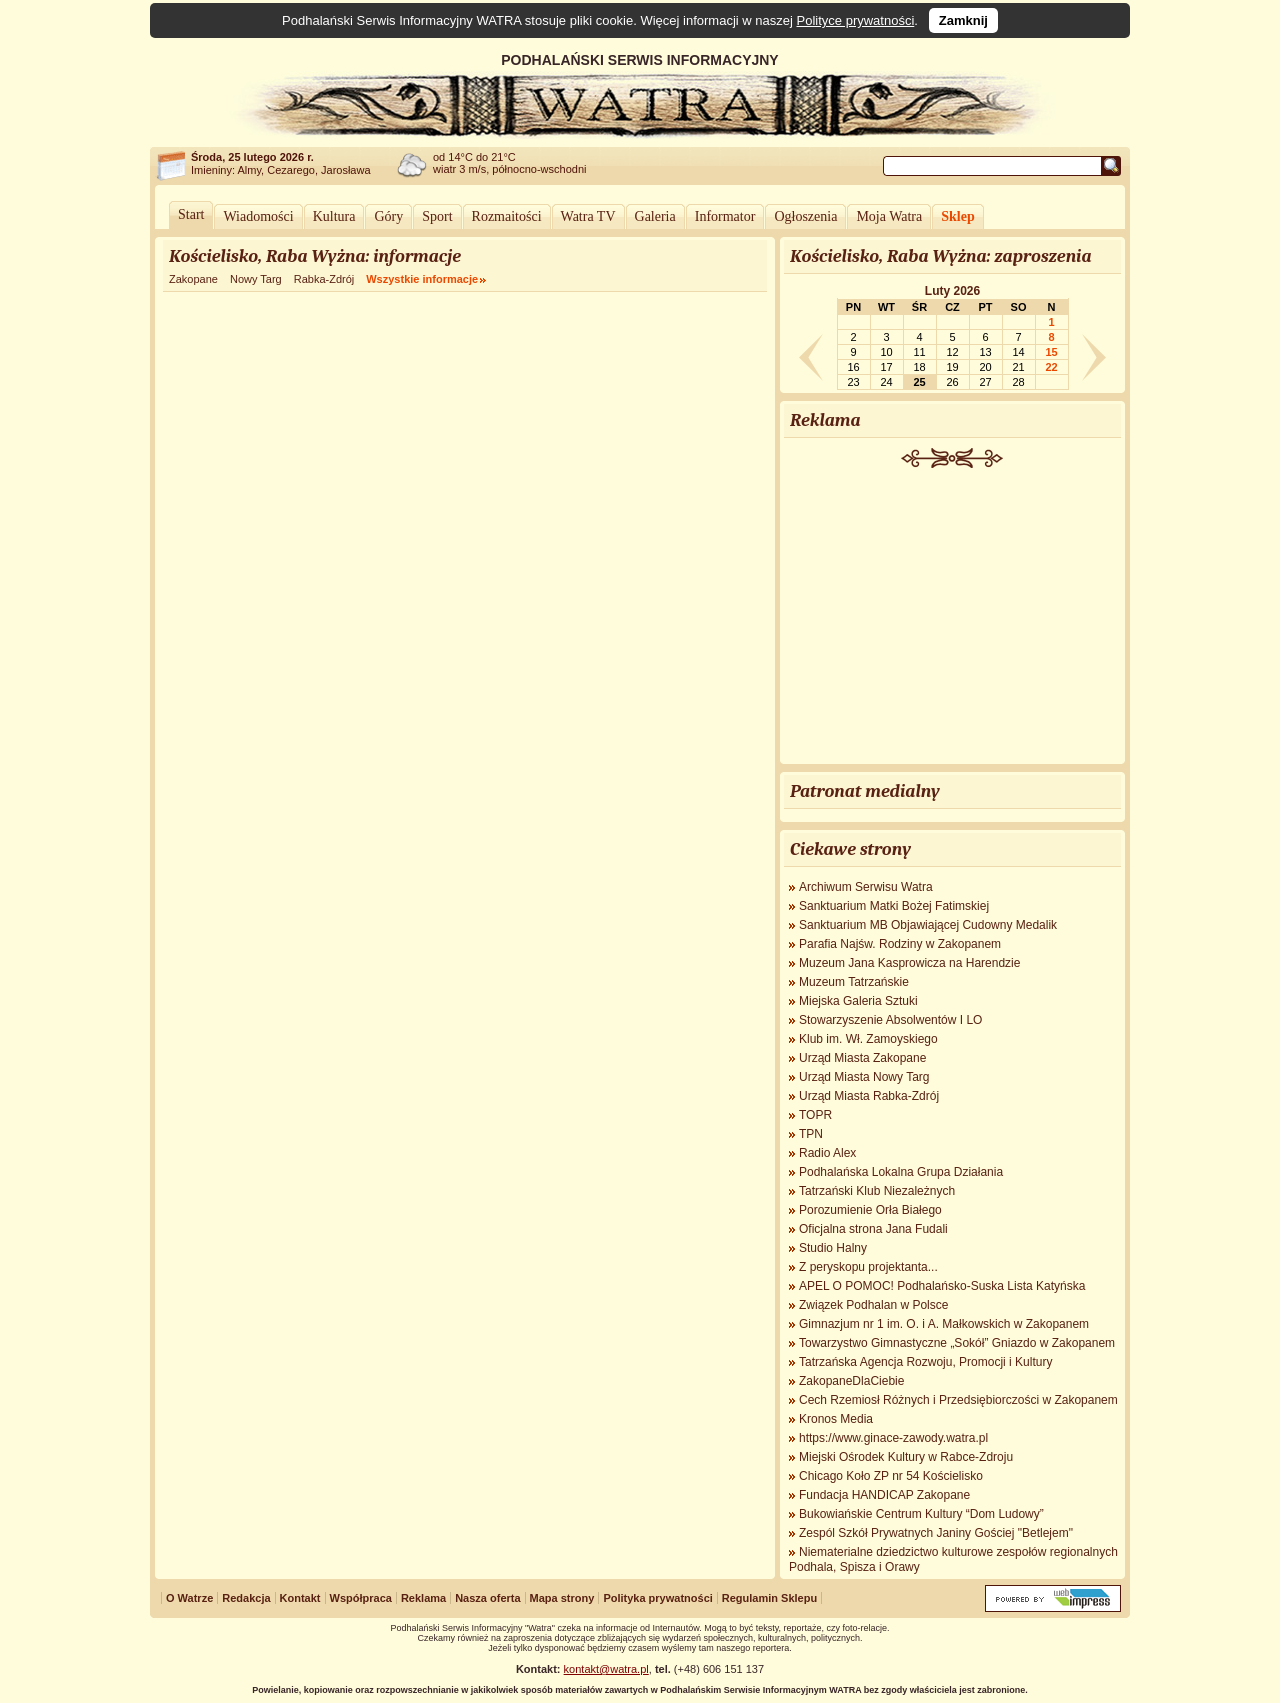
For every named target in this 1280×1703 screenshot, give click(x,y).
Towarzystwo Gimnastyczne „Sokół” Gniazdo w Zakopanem (957, 1343)
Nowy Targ (256, 279)
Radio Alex (827, 1153)
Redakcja (246, 1598)
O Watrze (189, 1598)
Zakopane (193, 279)
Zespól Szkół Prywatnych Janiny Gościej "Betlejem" (936, 1533)
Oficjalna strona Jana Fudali (873, 1229)
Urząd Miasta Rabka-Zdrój (869, 1096)
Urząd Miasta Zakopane (862, 1058)
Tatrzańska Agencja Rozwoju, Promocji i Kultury (925, 1362)
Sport (437, 216)
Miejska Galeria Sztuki (858, 1001)
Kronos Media (836, 1419)
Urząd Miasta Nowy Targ (864, 1077)
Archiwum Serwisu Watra (866, 887)
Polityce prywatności (856, 20)
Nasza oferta (487, 1598)
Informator (725, 216)
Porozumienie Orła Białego (870, 1210)
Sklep (957, 216)
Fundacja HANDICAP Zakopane (884, 1495)
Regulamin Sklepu (769, 1598)
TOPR (815, 1115)
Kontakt (300, 1598)
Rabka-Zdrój (324, 279)
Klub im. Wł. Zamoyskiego (868, 1039)
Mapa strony (562, 1598)
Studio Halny (833, 1248)
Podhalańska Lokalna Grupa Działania (901, 1172)
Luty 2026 (952, 291)
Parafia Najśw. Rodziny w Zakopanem (900, 944)
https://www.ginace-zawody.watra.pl (893, 1438)
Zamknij (963, 20)
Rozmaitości (507, 216)
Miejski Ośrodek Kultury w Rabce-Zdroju (906, 1457)
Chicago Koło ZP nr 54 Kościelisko (891, 1476)
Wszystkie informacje (422, 279)
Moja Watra (889, 216)
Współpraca (361, 1598)
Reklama (423, 1598)
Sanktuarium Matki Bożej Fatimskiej (894, 906)
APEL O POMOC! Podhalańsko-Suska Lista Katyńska (942, 1286)
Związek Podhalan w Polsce (873, 1305)
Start (191, 214)
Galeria (655, 216)
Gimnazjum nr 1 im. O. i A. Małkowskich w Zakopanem (944, 1324)
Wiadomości (258, 216)
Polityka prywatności (657, 1598)
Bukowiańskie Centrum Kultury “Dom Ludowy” (921, 1514)
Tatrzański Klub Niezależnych (877, 1191)
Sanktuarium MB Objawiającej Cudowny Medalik (928, 925)
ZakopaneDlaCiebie (851, 1381)
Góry (388, 216)
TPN (811, 1134)
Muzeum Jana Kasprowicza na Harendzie (909, 963)
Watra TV (588, 216)
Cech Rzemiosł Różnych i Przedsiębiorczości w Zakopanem (958, 1400)
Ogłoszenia (805, 216)
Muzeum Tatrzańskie (854, 982)
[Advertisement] (953, 618)
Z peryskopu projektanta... (868, 1267)
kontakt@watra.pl (606, 1669)
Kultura (334, 216)
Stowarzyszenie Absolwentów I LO (890, 1020)
